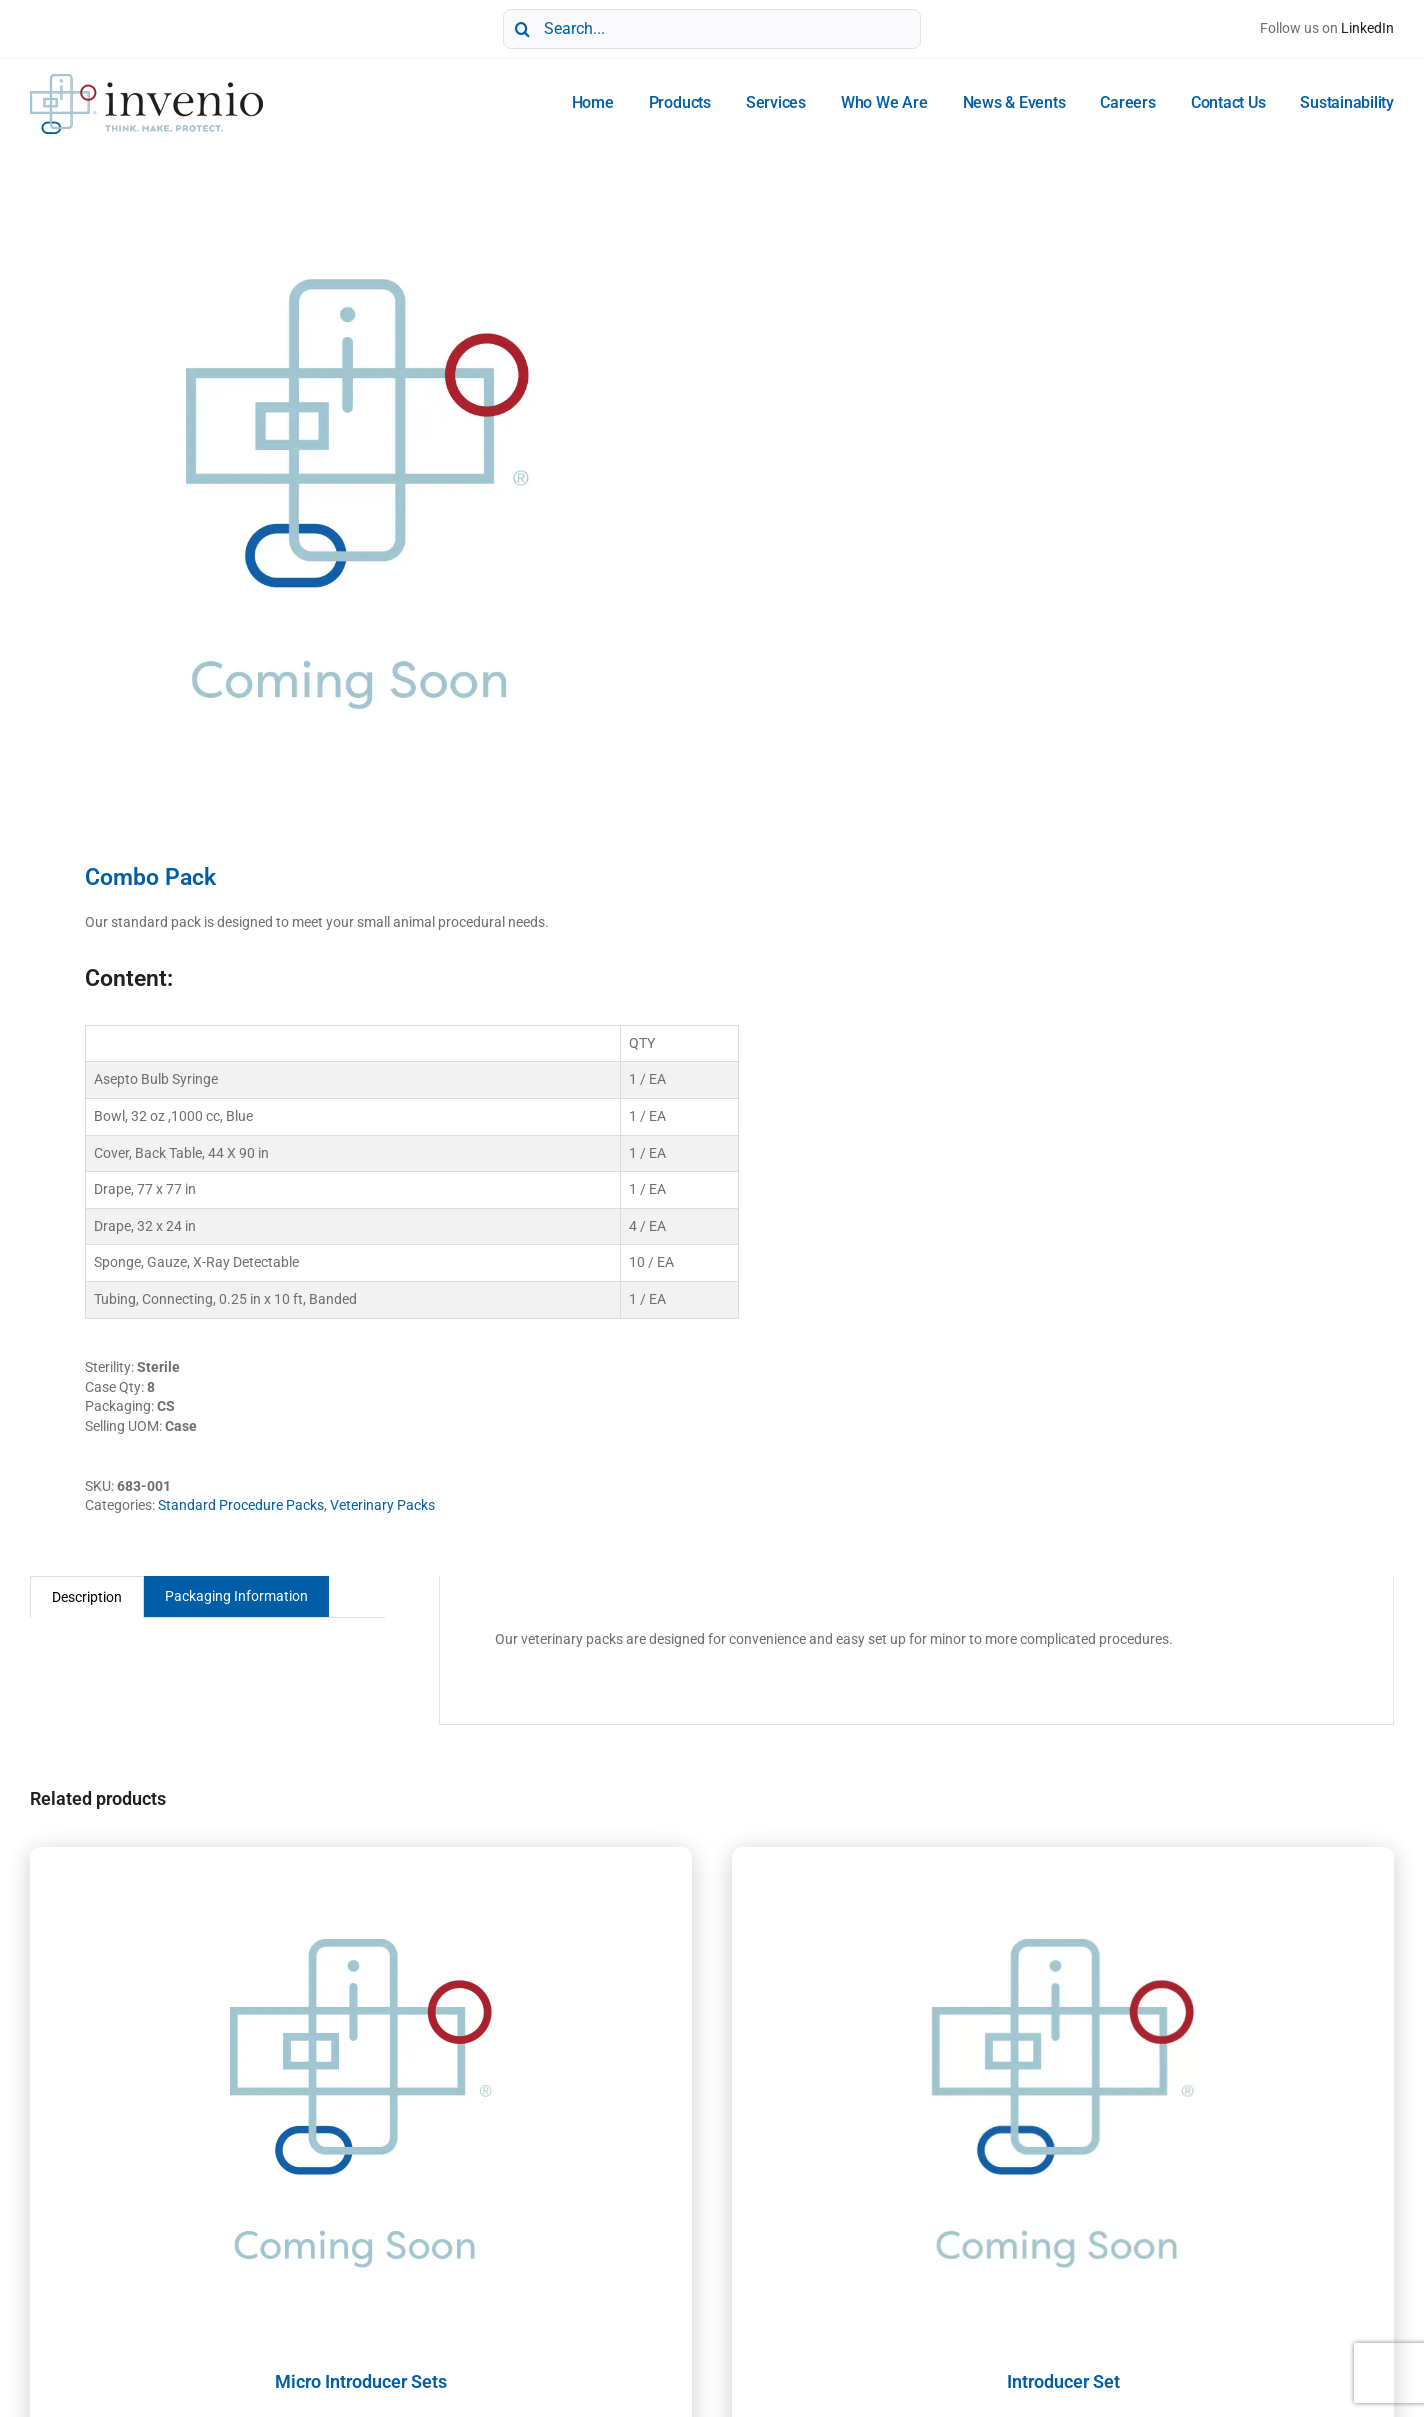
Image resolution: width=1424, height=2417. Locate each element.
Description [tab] (87, 1597)
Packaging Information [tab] (236, 1596)
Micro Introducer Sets (361, 2381)
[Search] (523, 29)
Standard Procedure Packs (241, 1505)
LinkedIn (1367, 28)
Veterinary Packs (382, 1505)
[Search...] (712, 29)
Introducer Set (1063, 2381)
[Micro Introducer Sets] (361, 2097)
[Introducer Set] (1063, 2097)
